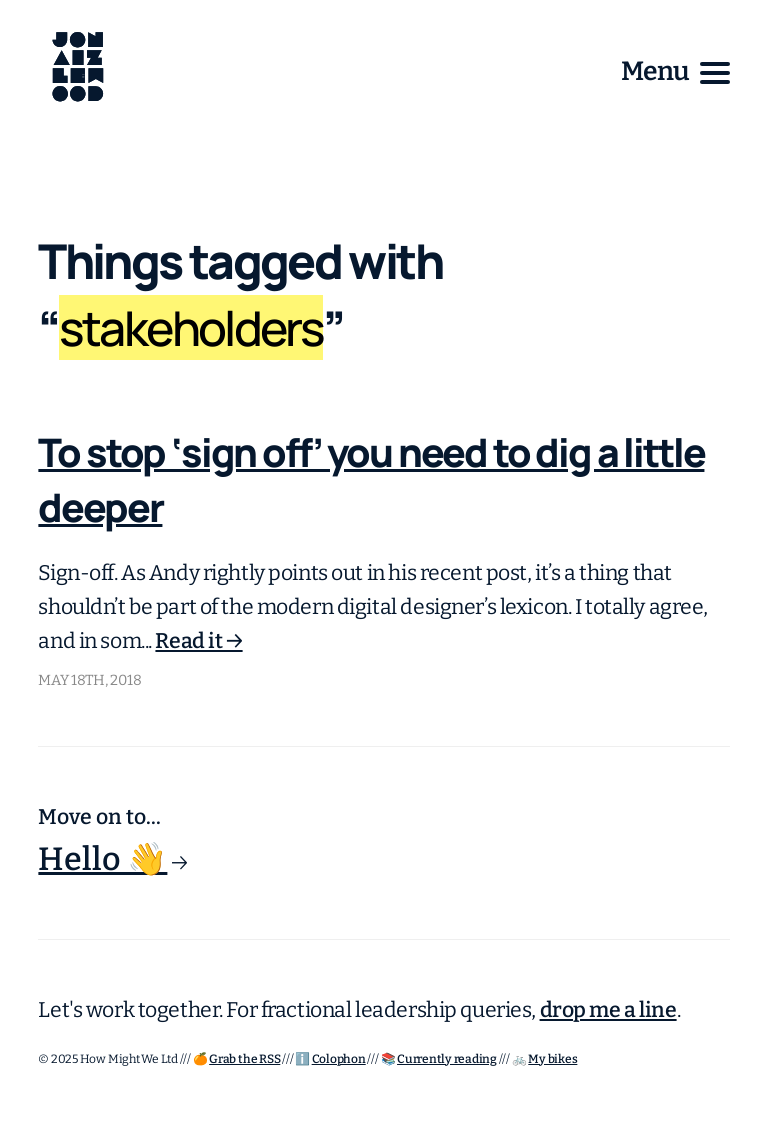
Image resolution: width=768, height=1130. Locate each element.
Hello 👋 (102, 859)
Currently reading (447, 1059)
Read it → (198, 641)
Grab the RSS (244, 1059)
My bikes (552, 1059)
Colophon (339, 1059)
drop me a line (608, 1010)
